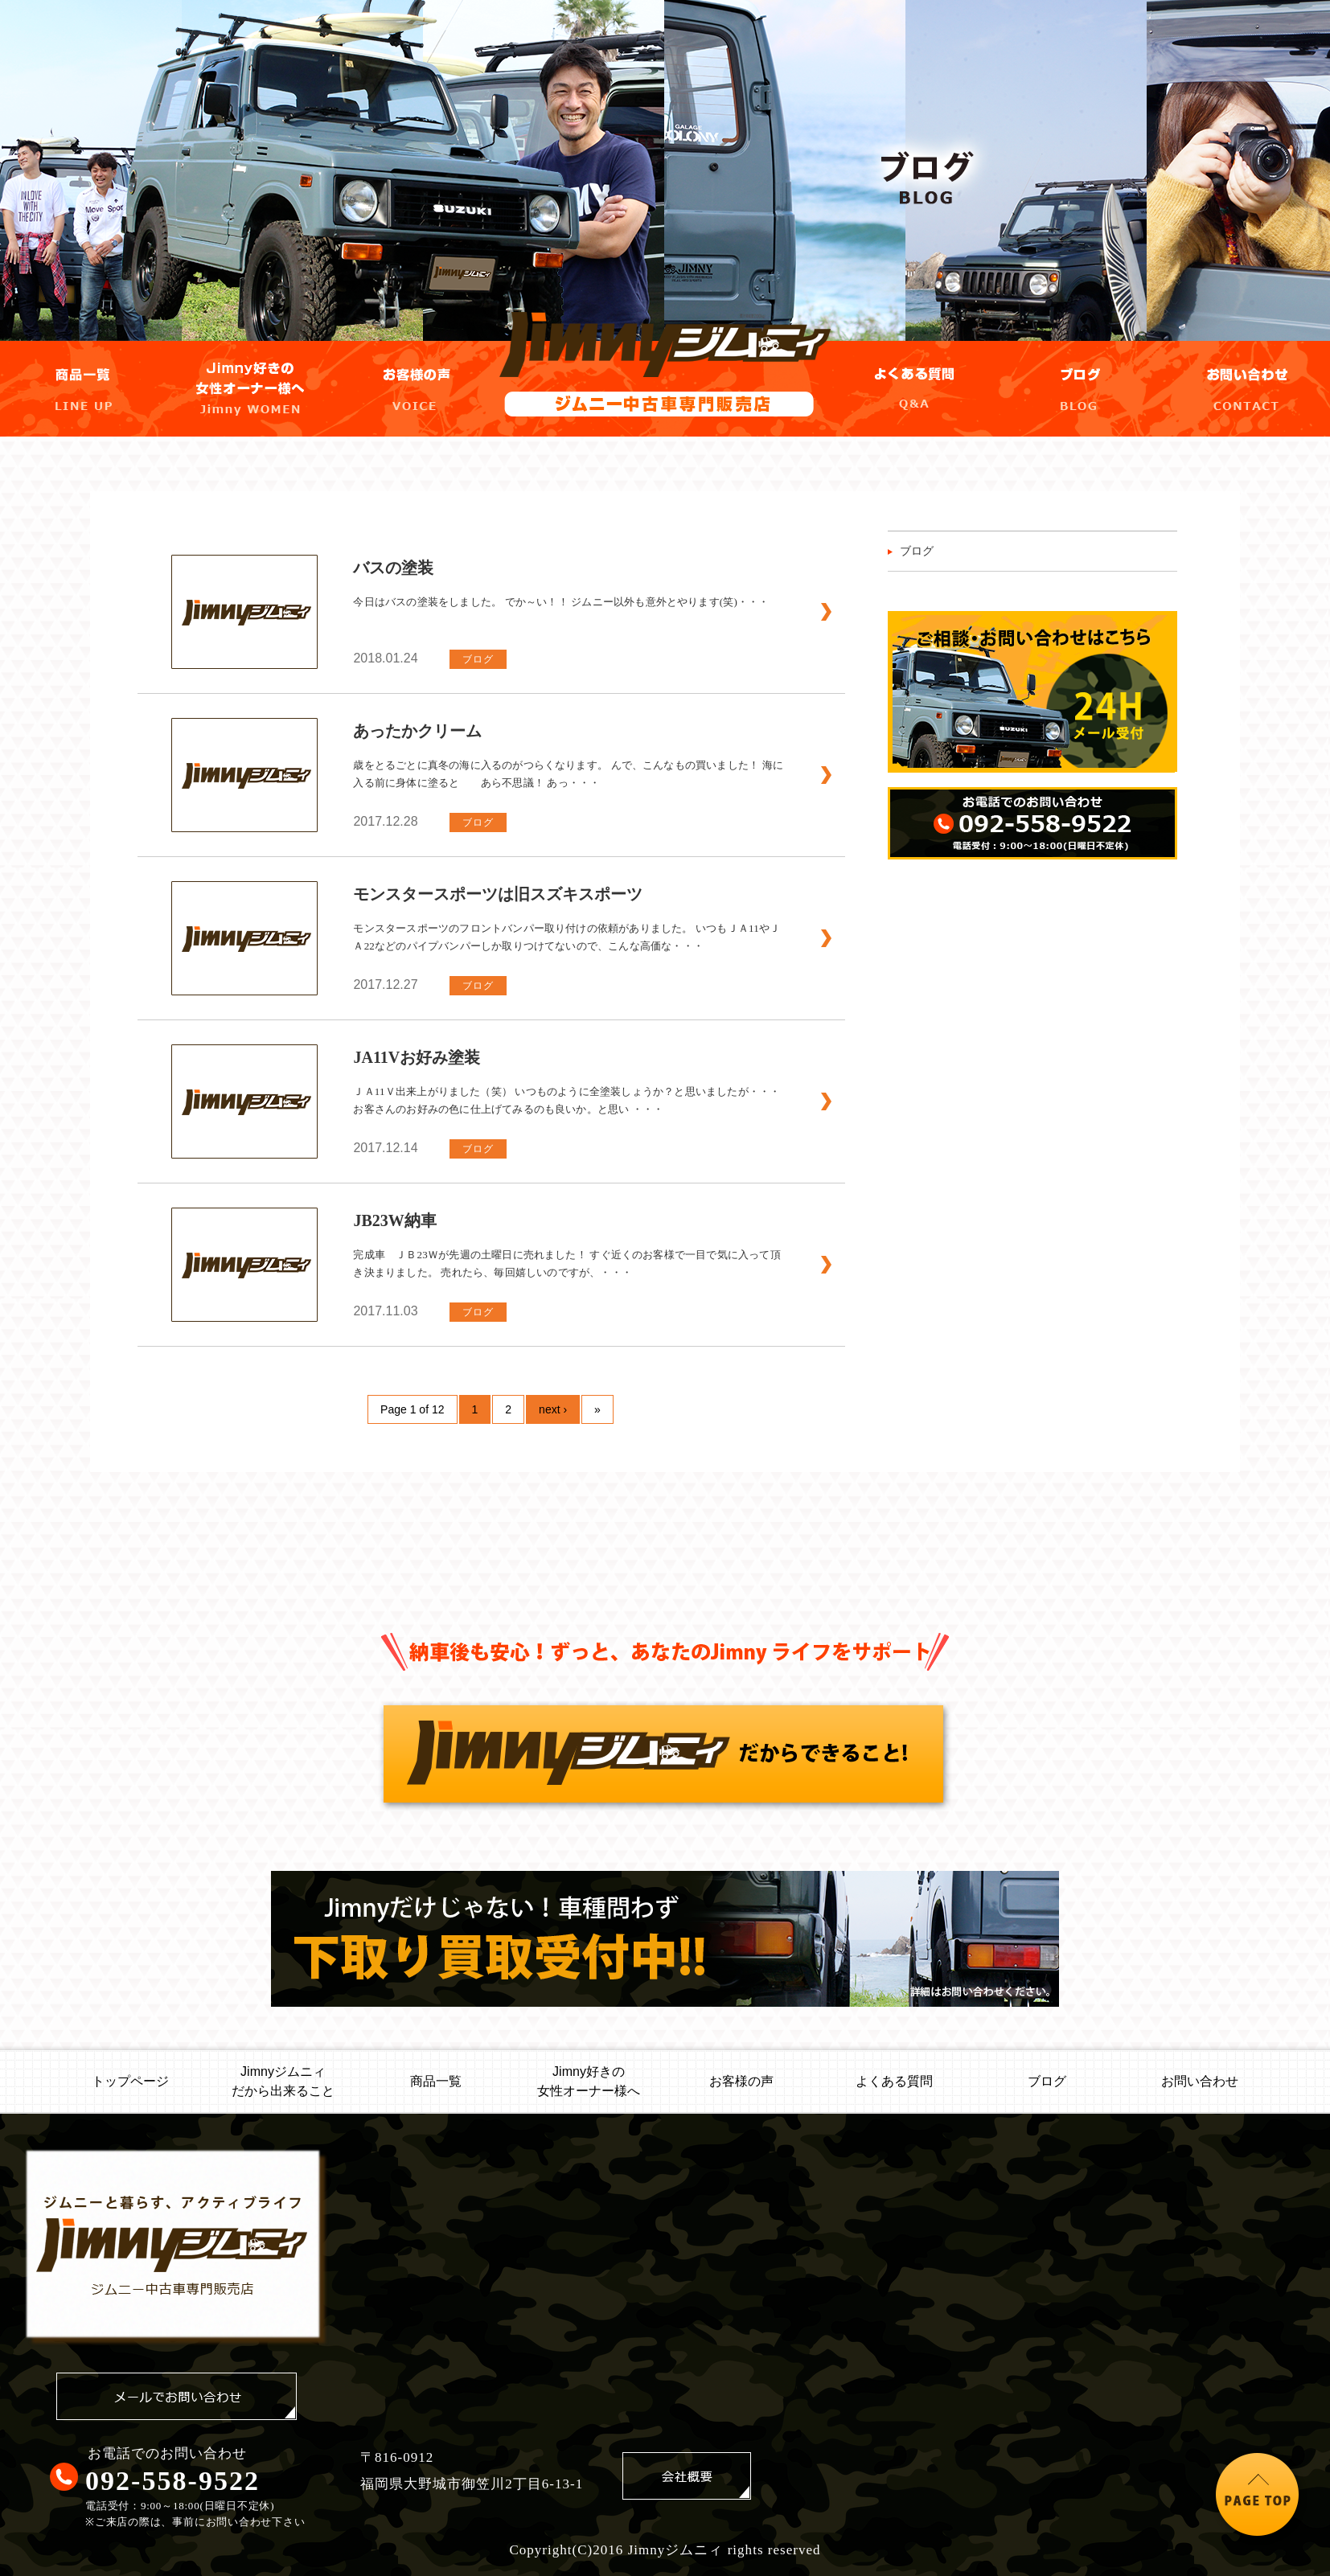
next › (553, 1409)
